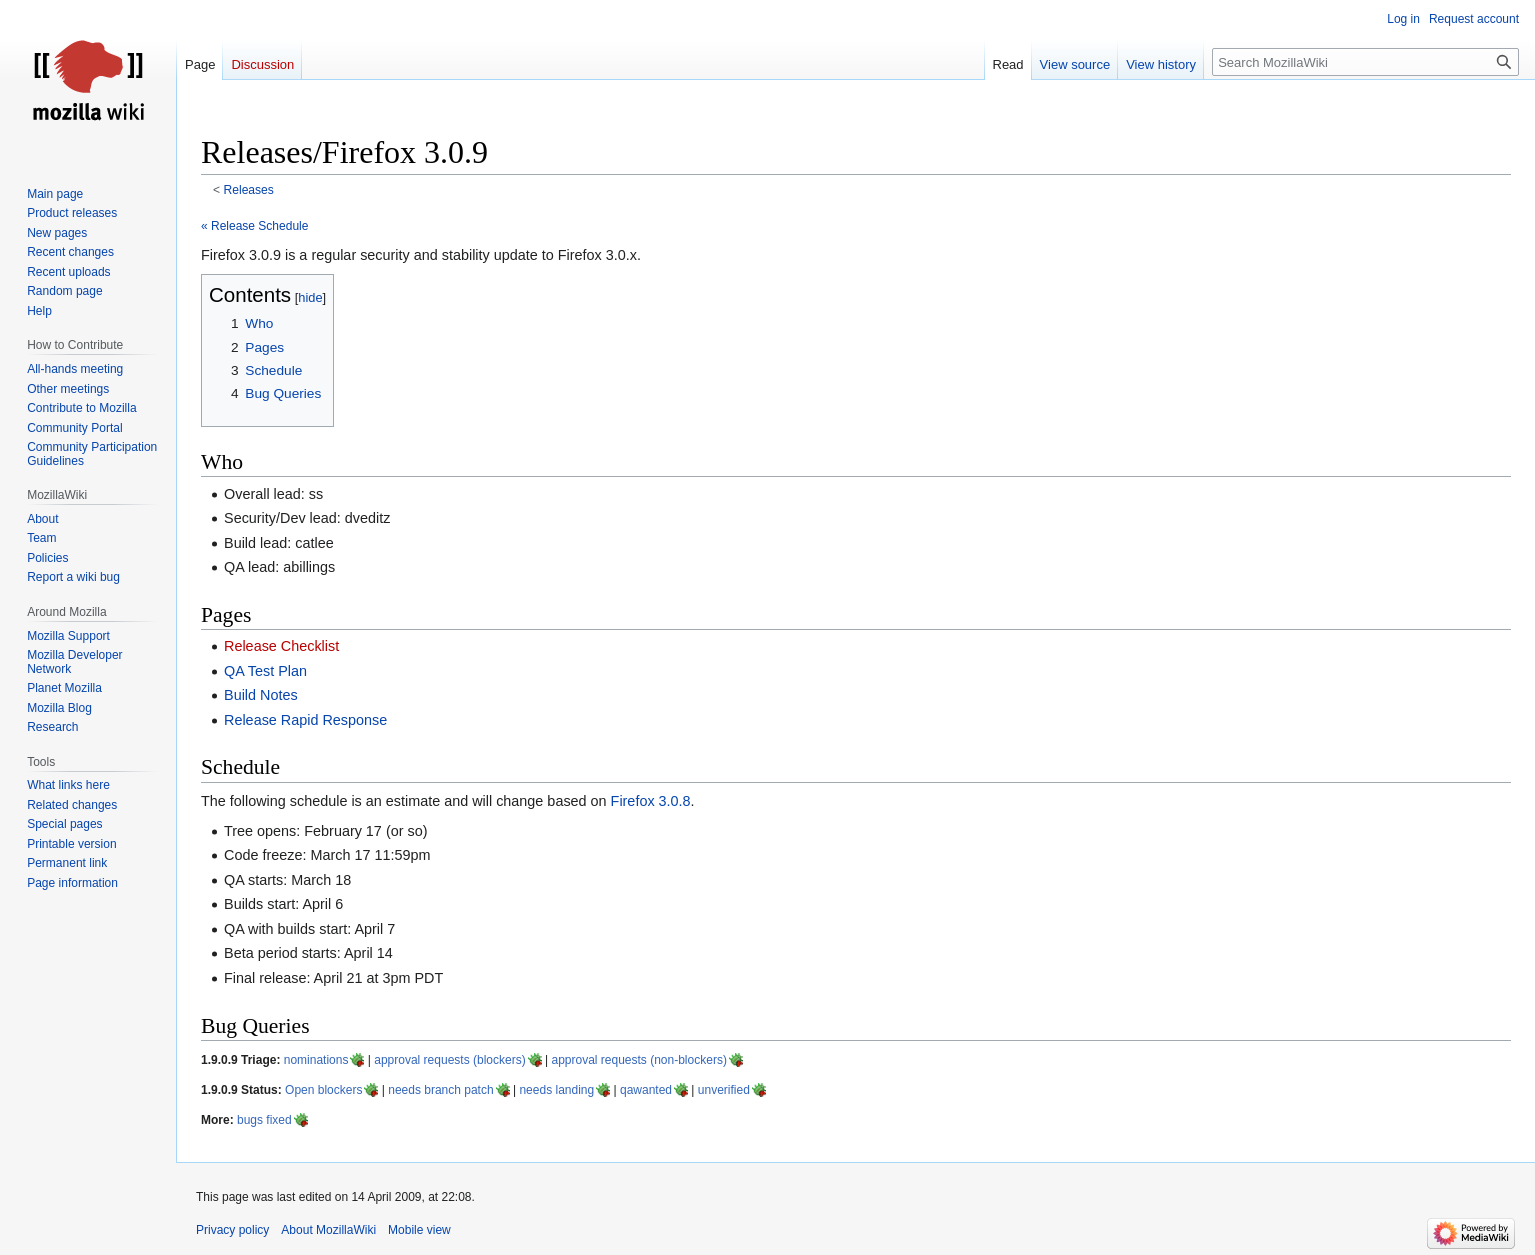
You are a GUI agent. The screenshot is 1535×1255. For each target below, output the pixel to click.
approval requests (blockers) (449, 1060)
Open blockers (323, 1090)
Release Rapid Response (305, 720)
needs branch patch (440, 1090)
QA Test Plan (265, 671)
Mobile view (419, 1230)
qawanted (646, 1090)
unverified (724, 1090)
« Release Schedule (254, 226)
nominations (316, 1060)
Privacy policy (232, 1230)
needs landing (556, 1090)
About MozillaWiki (328, 1230)
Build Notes (261, 695)
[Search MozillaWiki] (1365, 62)
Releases (249, 190)
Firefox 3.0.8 (651, 801)
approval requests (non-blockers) (638, 1060)
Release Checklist (281, 646)
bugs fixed (264, 1120)
